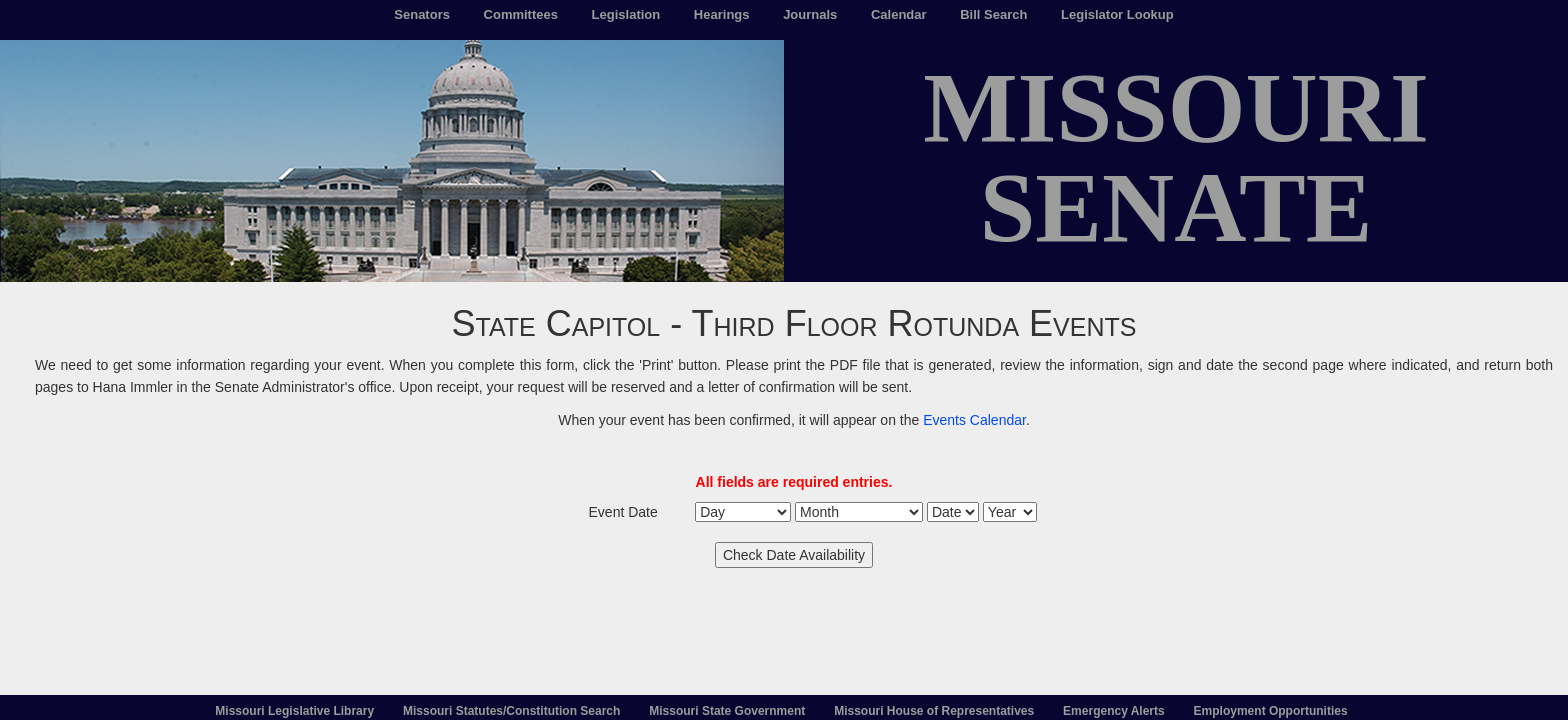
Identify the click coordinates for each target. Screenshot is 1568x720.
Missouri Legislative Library (294, 711)
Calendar (899, 14)
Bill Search (993, 14)
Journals (810, 14)
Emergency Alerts (1114, 711)
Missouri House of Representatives (934, 711)
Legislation (626, 14)
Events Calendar (974, 420)
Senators (422, 14)
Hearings (722, 14)
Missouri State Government (727, 711)
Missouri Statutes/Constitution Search (511, 711)
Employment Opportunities (1271, 711)
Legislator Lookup (1117, 14)
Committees (521, 14)
